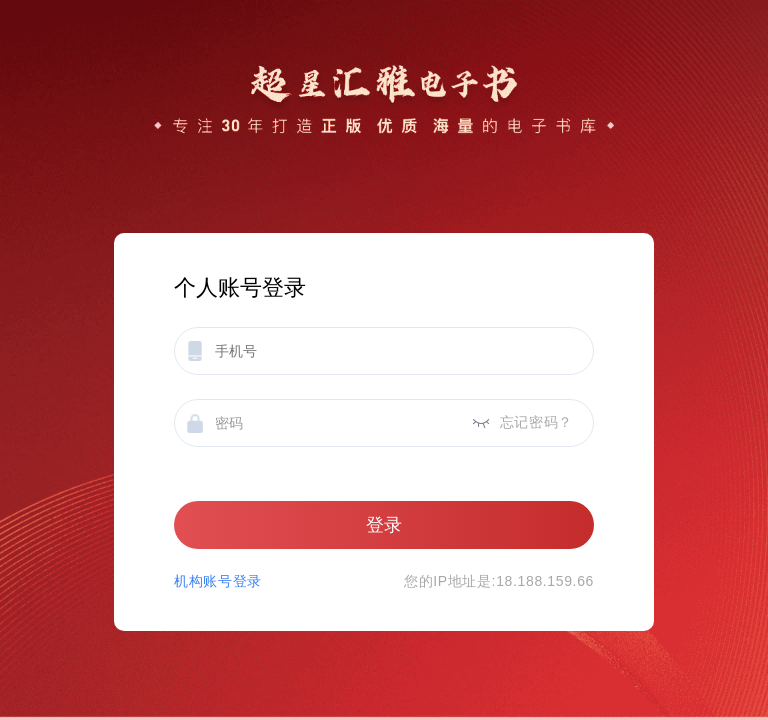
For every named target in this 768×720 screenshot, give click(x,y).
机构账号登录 (218, 581)
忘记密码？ (536, 422)
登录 (384, 525)
